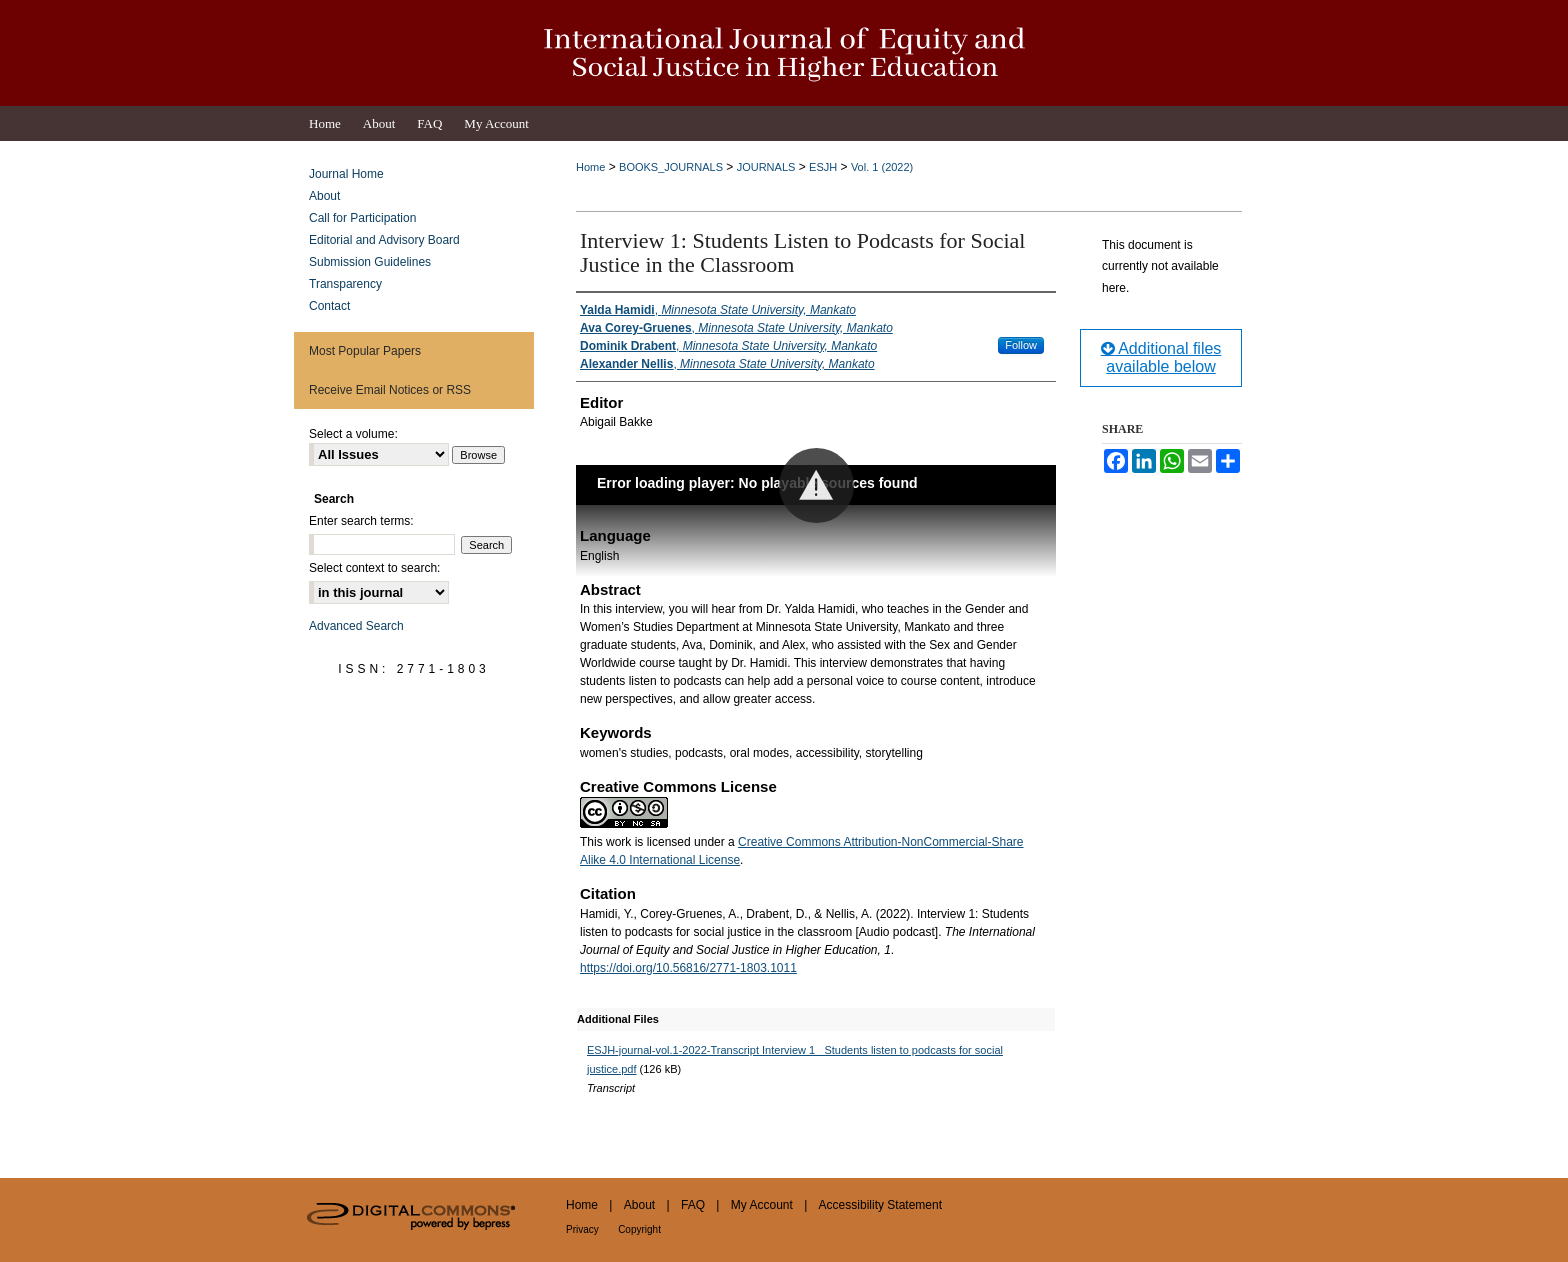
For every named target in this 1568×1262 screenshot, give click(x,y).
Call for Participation (362, 218)
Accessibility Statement (880, 1205)
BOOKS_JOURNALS (671, 167)
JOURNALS (766, 167)
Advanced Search (356, 626)
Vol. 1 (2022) (882, 167)
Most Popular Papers (365, 351)
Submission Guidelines (370, 262)
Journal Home (346, 174)
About (324, 196)
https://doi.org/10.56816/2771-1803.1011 (688, 968)
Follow (1021, 345)
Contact (329, 306)
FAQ (693, 1205)
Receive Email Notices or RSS (390, 390)
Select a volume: (353, 434)
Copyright (639, 1229)
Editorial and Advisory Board (384, 240)
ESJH (823, 167)
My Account (762, 1205)
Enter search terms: (361, 521)
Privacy (582, 1229)
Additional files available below (1161, 357)
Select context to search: (374, 568)
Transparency (345, 284)
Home (590, 167)
